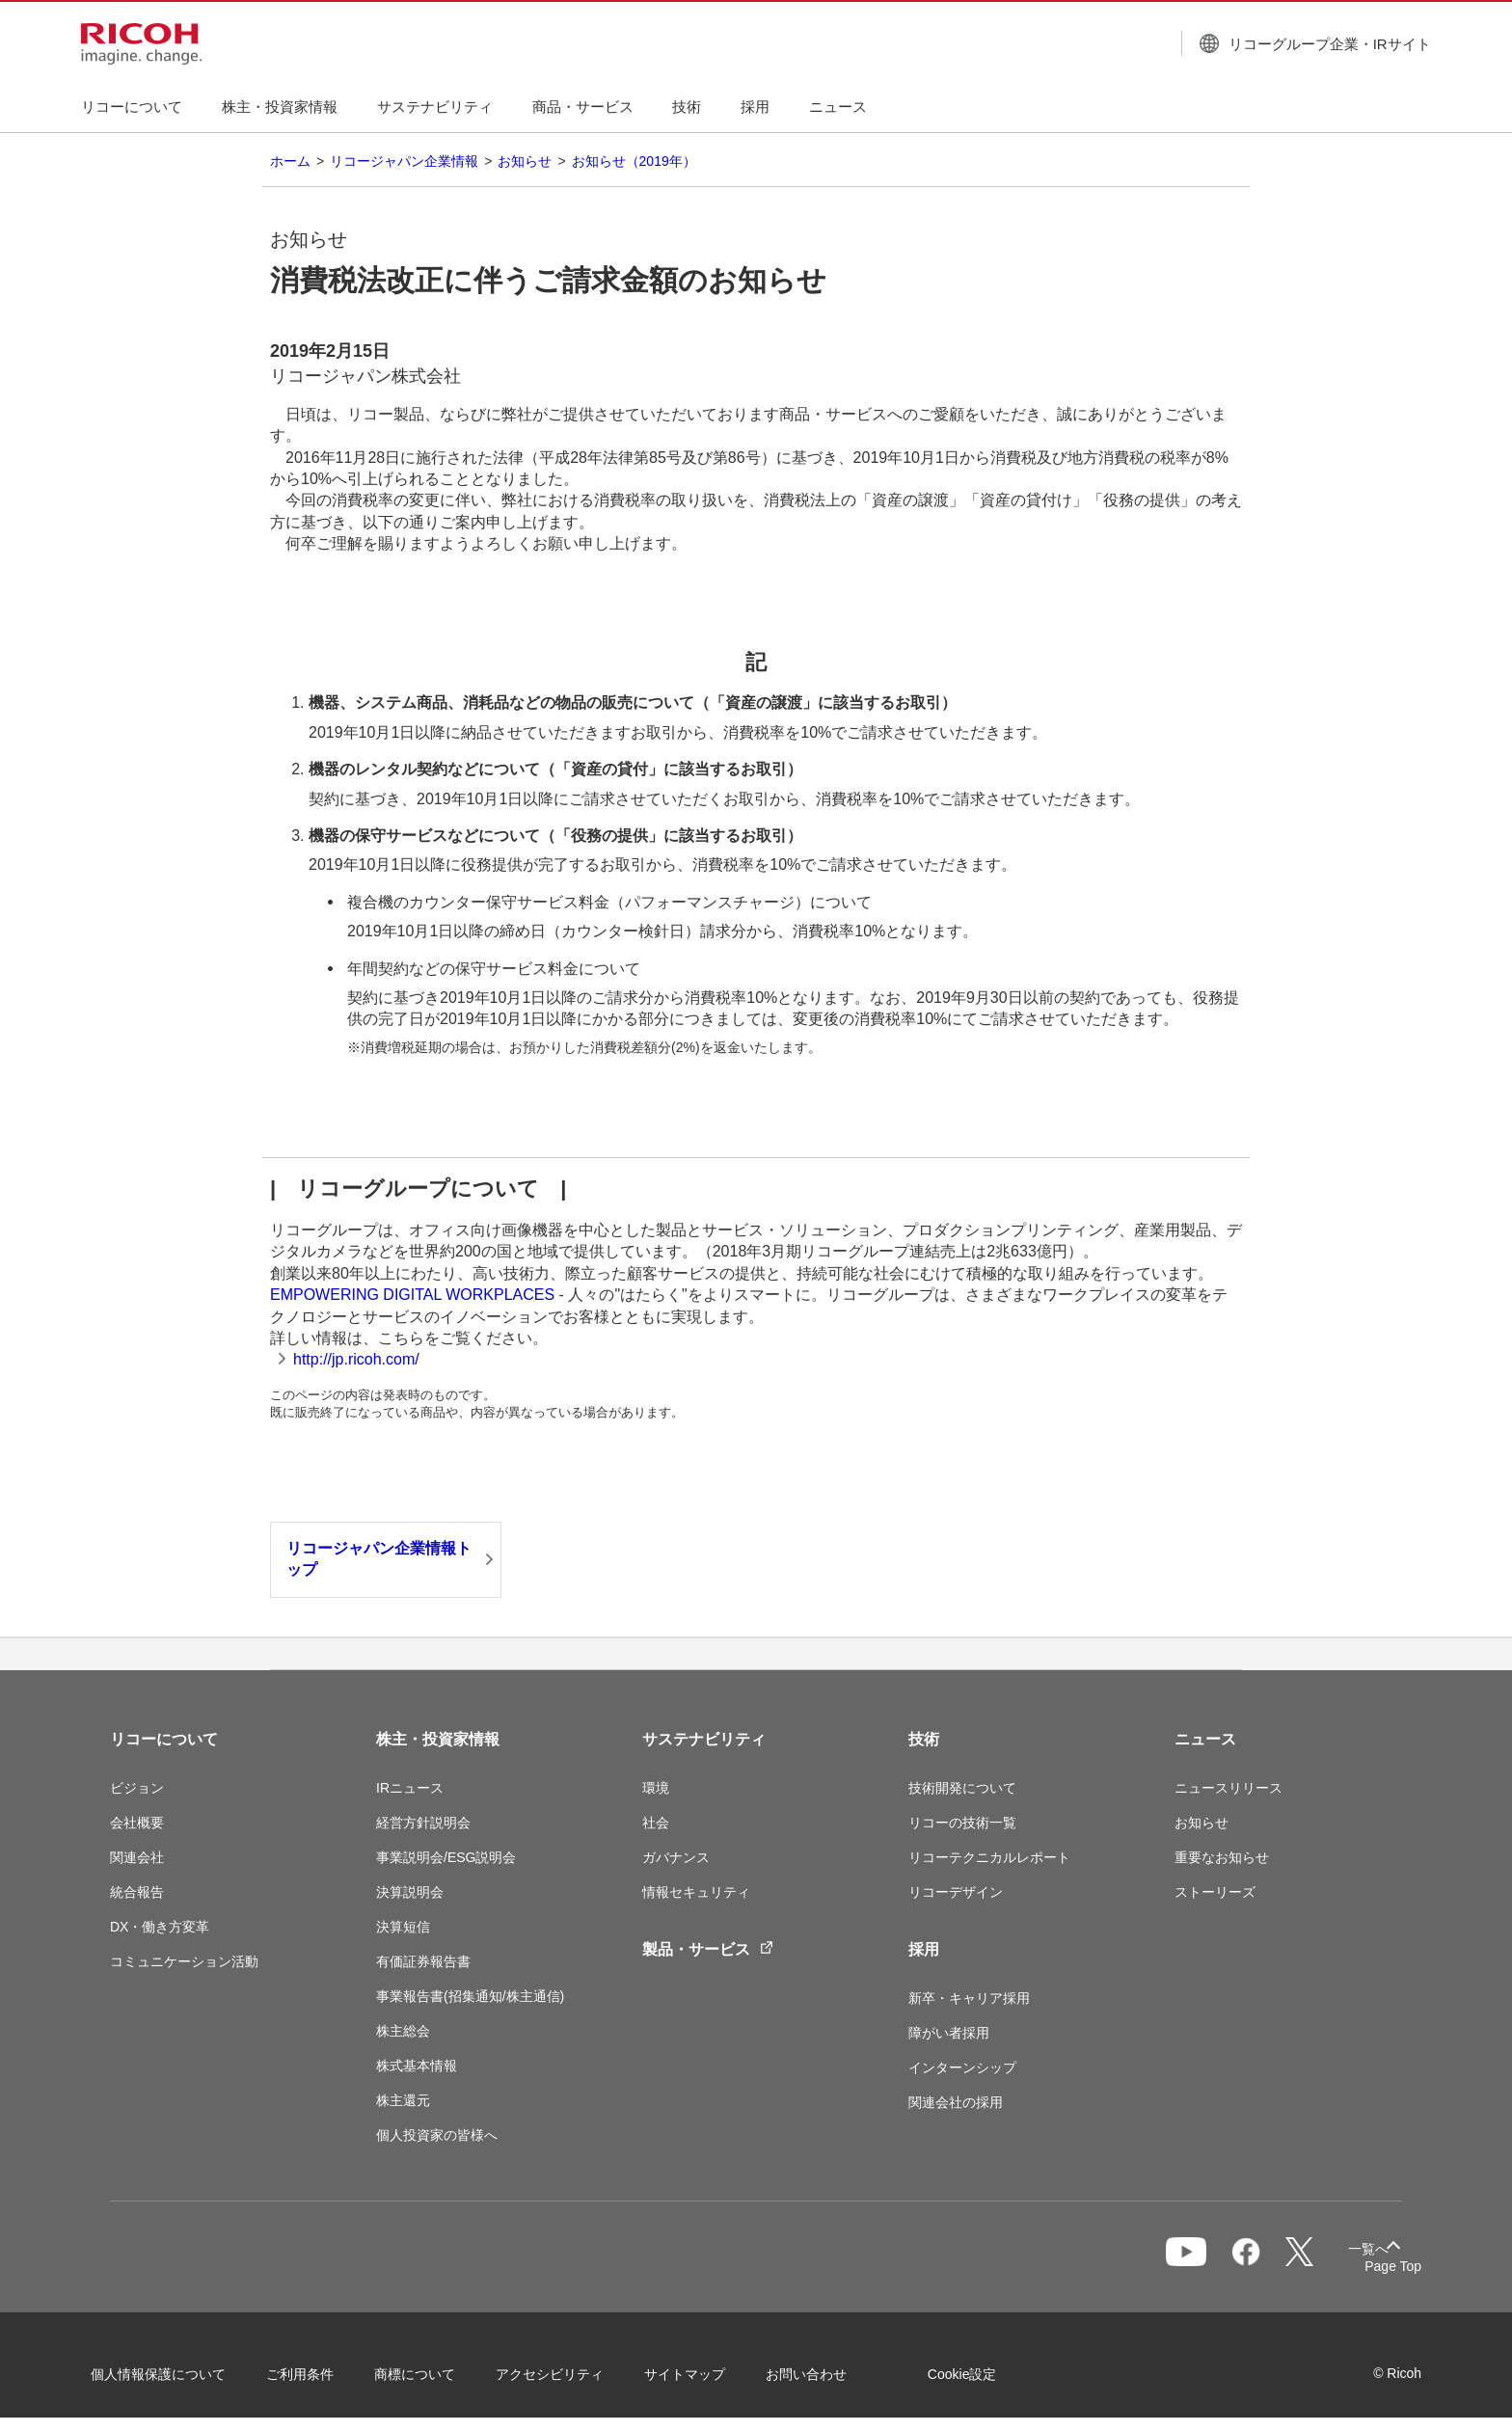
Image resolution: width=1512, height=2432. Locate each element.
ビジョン (137, 1788)
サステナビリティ (704, 1739)
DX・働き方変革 (159, 1926)
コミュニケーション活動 (184, 1961)
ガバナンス (676, 1857)
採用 (923, 1949)
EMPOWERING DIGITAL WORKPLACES (412, 1294)
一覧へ (1302, 2258)
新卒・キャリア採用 (969, 1998)
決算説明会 (410, 1892)
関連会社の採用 (955, 2102)
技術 (923, 1739)
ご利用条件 (319, 2373)
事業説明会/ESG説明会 (446, 1857)
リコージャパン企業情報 (404, 161)
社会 (655, 1822)
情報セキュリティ (696, 1892)
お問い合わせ (825, 2373)
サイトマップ (703, 2373)
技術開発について (962, 1788)
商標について (433, 2373)
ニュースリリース (1228, 1788)
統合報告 (137, 1892)
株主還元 (403, 2100)
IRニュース (410, 1788)
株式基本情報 (416, 2065)
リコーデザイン (955, 1892)
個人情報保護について (177, 2373)
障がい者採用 (948, 2032)
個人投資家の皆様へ (437, 2135)
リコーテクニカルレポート (989, 1857)
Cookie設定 (981, 2373)
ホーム (290, 161)
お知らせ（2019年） (634, 161)
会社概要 (137, 1822)
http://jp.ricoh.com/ (356, 1359)
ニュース (1205, 1739)
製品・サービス (707, 1948)
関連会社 (137, 1857)
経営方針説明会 (423, 1822)
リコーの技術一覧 (962, 1822)
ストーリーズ (1215, 1892)
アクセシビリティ (569, 2373)
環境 (655, 1788)
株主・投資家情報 (438, 1739)
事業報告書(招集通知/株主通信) (470, 1996)
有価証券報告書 (423, 1961)
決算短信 (403, 1926)
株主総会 (403, 2031)
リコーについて (164, 1739)
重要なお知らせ (1221, 1857)
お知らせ (525, 161)
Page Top (1373, 2266)
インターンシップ (962, 2067)
